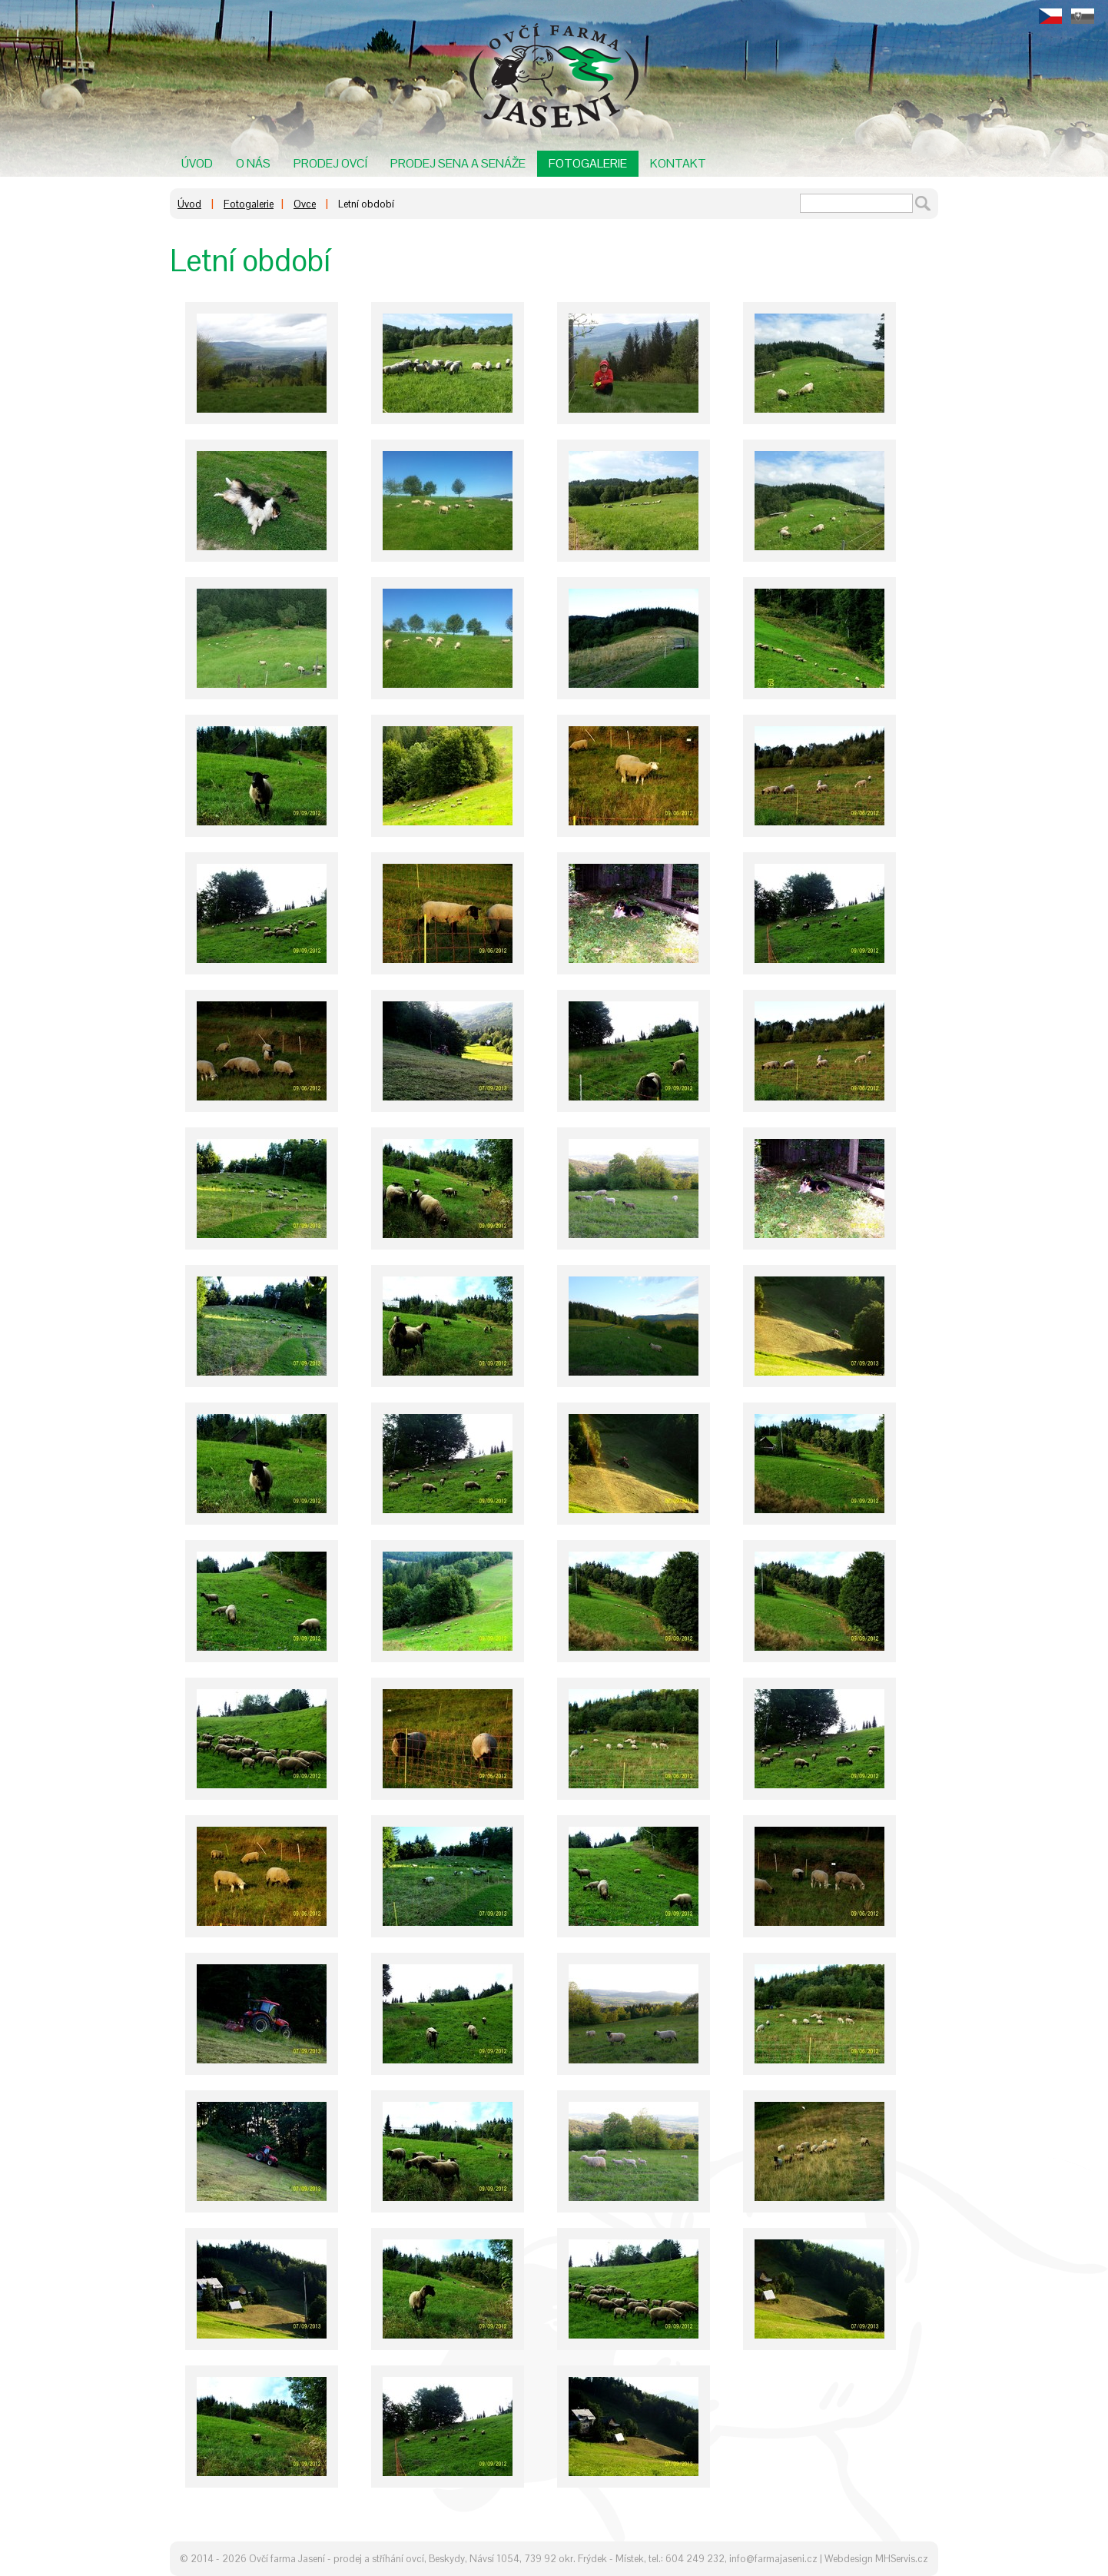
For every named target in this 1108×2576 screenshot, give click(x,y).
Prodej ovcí (330, 163)
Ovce (305, 204)
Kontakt (678, 163)
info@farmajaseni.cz (773, 2558)
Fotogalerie (588, 163)
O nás (253, 163)
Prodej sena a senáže (458, 163)
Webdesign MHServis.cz (876, 2558)
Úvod (197, 163)
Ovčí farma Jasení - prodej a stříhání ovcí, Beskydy (357, 2558)
